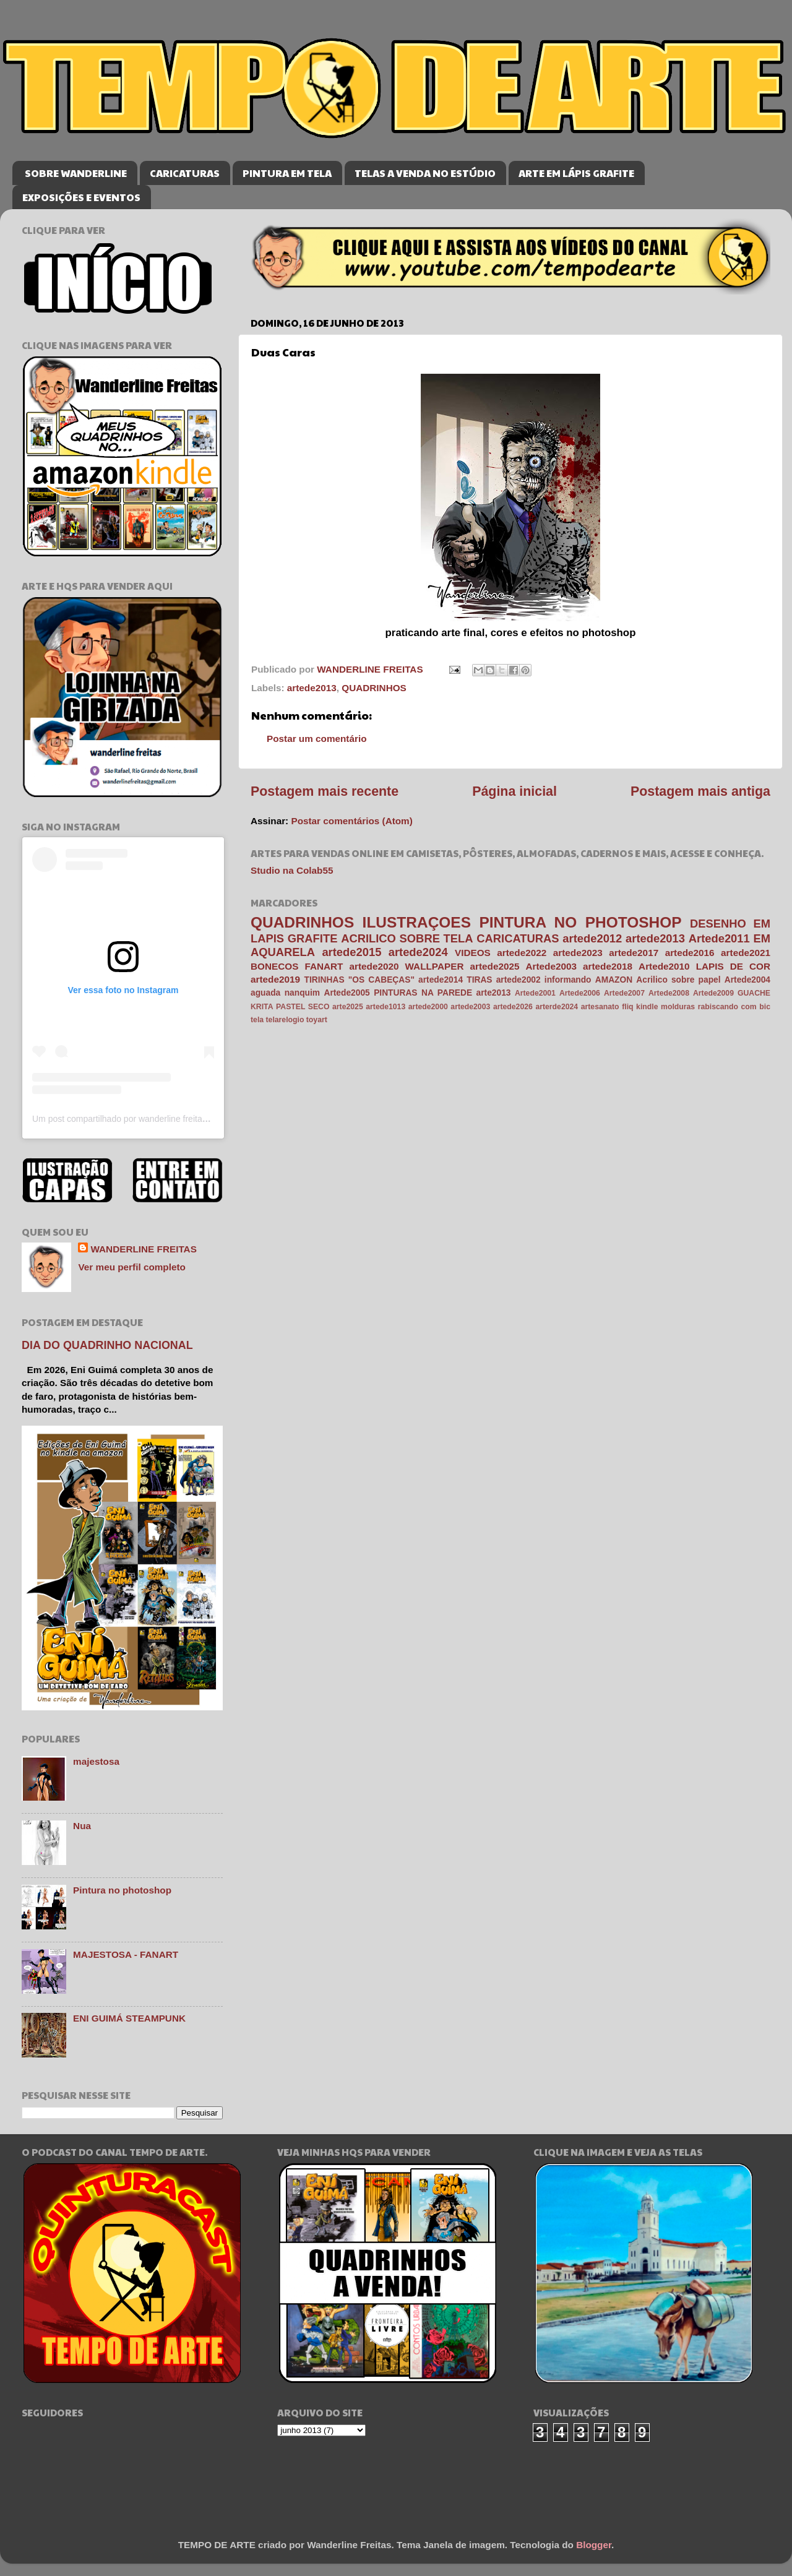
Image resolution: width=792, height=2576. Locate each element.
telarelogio (285, 1019)
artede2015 (351, 952)
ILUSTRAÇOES (417, 922)
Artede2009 (713, 993)
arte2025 (347, 1006)
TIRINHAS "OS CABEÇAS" (359, 979)
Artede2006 (579, 993)
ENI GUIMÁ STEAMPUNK (129, 2018)
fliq (627, 1006)
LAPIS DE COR (733, 966)
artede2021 (745, 952)
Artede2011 (719, 938)
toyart (316, 1019)
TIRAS (479, 979)
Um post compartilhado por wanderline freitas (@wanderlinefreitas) (160, 1119)
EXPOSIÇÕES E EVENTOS (81, 197)
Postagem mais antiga (700, 791)
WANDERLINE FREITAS (143, 1249)
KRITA (262, 1006)
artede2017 (633, 952)
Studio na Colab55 (292, 870)
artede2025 (495, 966)
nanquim (302, 992)
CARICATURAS (185, 173)
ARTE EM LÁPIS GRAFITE (576, 173)
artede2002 (518, 979)
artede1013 (385, 1006)
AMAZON (613, 979)
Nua (82, 1825)
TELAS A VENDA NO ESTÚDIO (425, 173)
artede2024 (418, 952)
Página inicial (514, 791)
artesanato (600, 1006)
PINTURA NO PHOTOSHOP (580, 922)
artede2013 (312, 688)
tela (257, 1019)
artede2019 (275, 979)
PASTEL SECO (302, 1006)
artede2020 (374, 966)
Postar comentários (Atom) (351, 821)
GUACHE (754, 993)
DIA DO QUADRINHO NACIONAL (107, 1345)
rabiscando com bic (734, 1006)
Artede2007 (624, 993)
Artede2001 (535, 993)
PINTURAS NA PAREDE (423, 992)
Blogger (593, 2544)
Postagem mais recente (324, 791)
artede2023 (578, 952)
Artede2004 (747, 979)
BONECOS (274, 966)
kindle (647, 1006)
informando (568, 979)
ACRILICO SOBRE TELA (407, 938)
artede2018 (607, 966)
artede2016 (690, 952)
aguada (265, 992)
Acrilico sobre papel (678, 979)
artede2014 (440, 979)
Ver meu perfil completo (131, 1267)
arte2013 (493, 992)
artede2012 (592, 938)
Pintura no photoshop (122, 1890)
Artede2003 (551, 966)
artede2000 (428, 1006)
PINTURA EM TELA (287, 173)
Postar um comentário (317, 738)
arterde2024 (556, 1006)
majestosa (96, 1761)
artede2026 (513, 1006)
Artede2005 (346, 992)
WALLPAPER (434, 966)
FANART (323, 966)
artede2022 (521, 952)
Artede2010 (664, 966)
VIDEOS (473, 952)
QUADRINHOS (374, 688)
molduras (678, 1006)
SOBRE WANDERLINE (76, 173)
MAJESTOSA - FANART (125, 1954)
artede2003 (470, 1006)
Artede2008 (668, 993)
